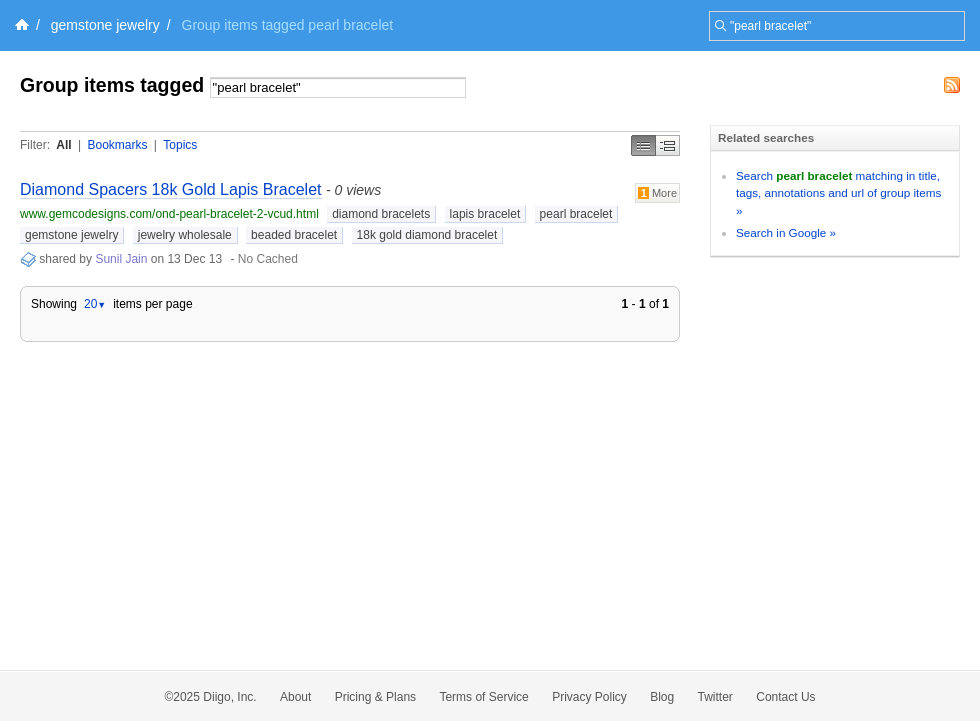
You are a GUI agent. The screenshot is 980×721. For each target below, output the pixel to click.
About (295, 697)
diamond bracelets (381, 214)
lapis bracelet (485, 214)
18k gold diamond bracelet (427, 235)
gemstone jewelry (105, 25)
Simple (643, 145)
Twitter (715, 697)
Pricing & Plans (375, 697)
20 (95, 304)
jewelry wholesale (185, 235)
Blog (662, 697)
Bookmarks (117, 145)
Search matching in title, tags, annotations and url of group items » (838, 193)
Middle (668, 145)
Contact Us (785, 697)
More (657, 193)
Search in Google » (786, 232)
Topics (180, 145)
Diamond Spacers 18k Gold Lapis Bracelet (171, 189)
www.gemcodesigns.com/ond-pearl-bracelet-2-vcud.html (169, 214)
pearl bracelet (576, 214)
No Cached (268, 259)
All (63, 145)
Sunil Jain (121, 259)
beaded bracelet (294, 235)
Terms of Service (483, 697)
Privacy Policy (589, 697)
